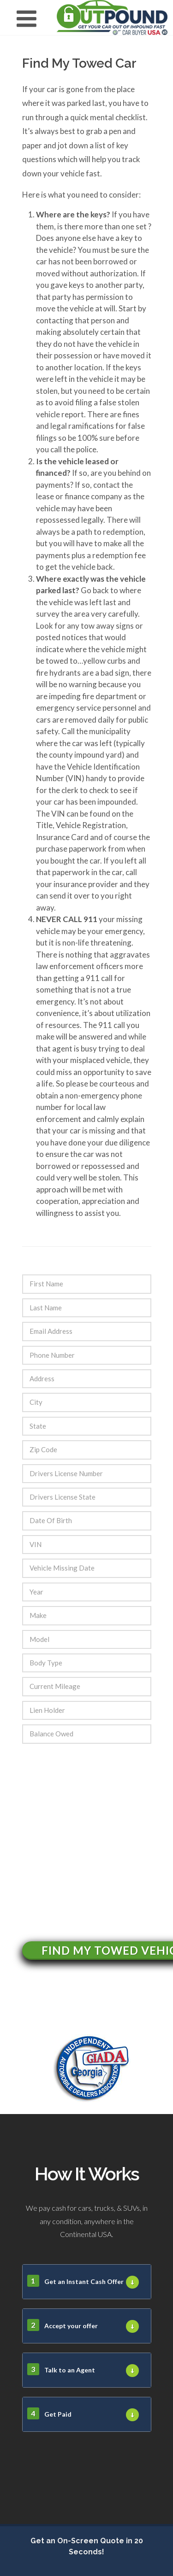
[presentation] (92, 1832)
